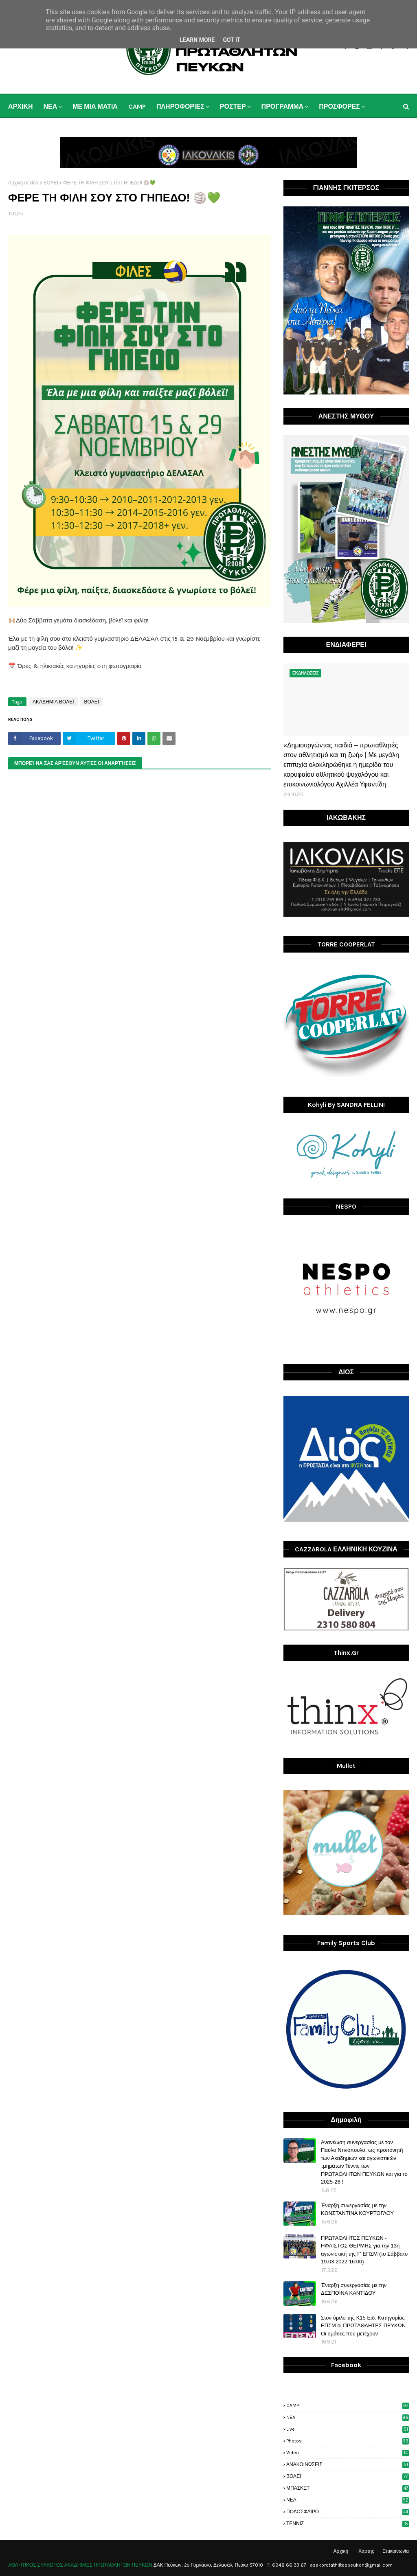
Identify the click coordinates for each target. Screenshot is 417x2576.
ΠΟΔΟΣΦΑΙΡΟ (347, 2512)
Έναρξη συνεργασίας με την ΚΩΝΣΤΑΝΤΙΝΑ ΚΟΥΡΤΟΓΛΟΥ (357, 2209)
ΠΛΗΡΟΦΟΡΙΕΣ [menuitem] (180, 106)
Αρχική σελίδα (23, 183)
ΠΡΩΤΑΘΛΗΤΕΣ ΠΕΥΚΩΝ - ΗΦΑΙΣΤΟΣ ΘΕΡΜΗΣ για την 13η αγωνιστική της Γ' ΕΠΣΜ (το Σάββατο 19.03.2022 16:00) (364, 2250)
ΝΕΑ (347, 2500)
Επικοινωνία (395, 2551)
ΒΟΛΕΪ (51, 183)
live (347, 2429)
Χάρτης (366, 2551)
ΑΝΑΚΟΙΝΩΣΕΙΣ (347, 2464)
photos (347, 2441)
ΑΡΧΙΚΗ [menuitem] (20, 106)
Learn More (197, 40)
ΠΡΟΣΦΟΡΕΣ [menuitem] (339, 106)
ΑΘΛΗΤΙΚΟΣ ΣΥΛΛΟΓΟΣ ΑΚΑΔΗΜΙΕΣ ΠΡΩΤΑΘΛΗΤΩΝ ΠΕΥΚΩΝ (80, 2565)
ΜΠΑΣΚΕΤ (347, 2488)
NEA (347, 2417)
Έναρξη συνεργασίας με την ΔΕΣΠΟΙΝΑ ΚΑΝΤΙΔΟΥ (353, 2289)
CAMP (347, 2405)
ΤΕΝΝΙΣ (347, 2523)
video (347, 2453)
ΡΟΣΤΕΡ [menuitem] (233, 106)
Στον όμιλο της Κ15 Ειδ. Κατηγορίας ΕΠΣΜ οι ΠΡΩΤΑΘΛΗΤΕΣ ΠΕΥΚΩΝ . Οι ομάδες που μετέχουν (364, 2326)
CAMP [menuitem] (137, 106)
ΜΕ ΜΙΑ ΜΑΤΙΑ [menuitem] (95, 106)
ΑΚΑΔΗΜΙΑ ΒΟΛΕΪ (53, 702)
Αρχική (341, 2551)
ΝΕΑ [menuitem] (50, 106)
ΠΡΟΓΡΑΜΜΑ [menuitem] (282, 106)
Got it (231, 40)
